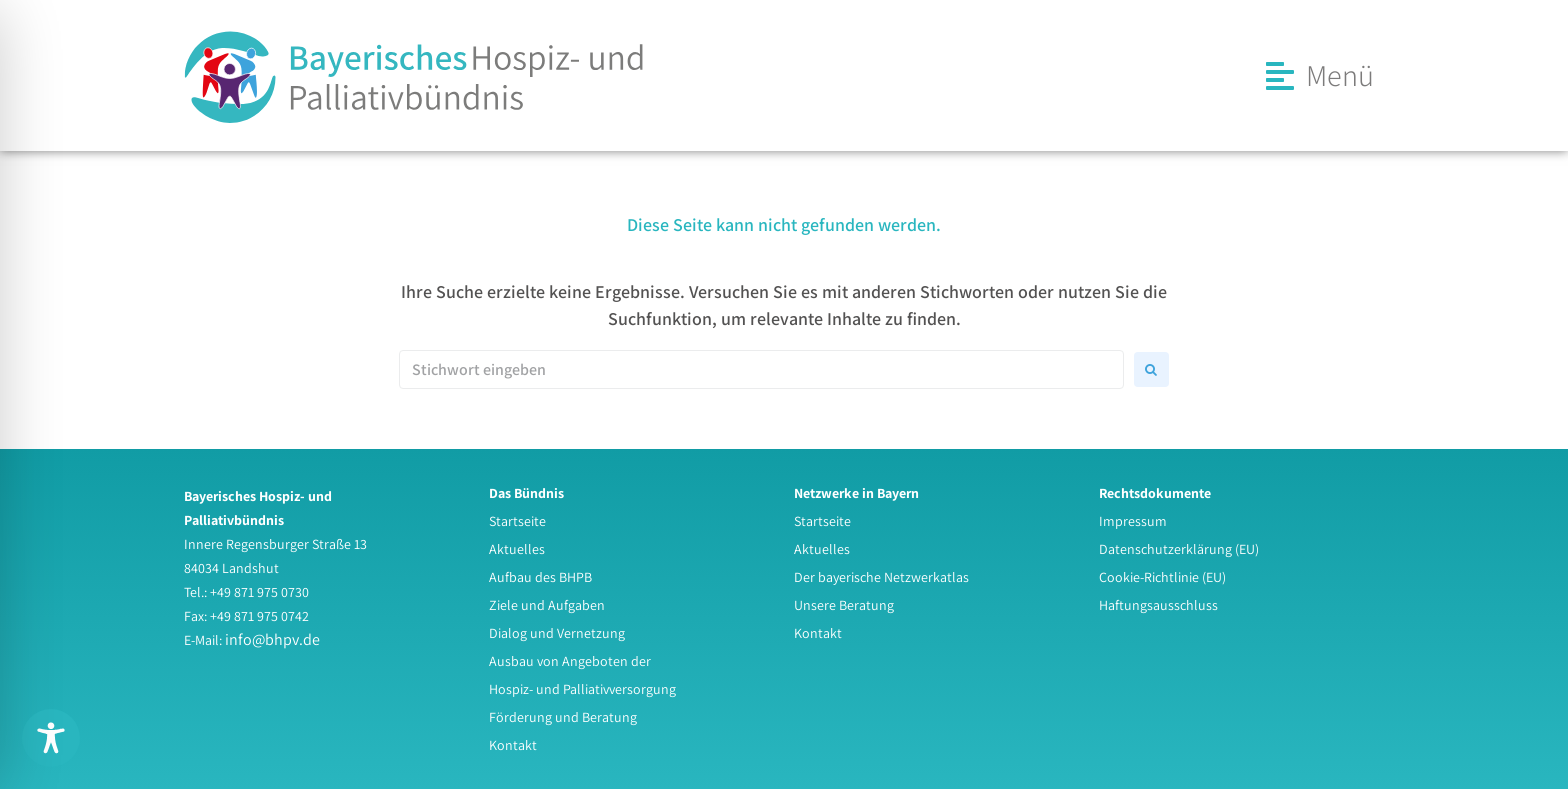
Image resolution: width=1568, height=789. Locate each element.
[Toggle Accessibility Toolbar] (51, 738)
